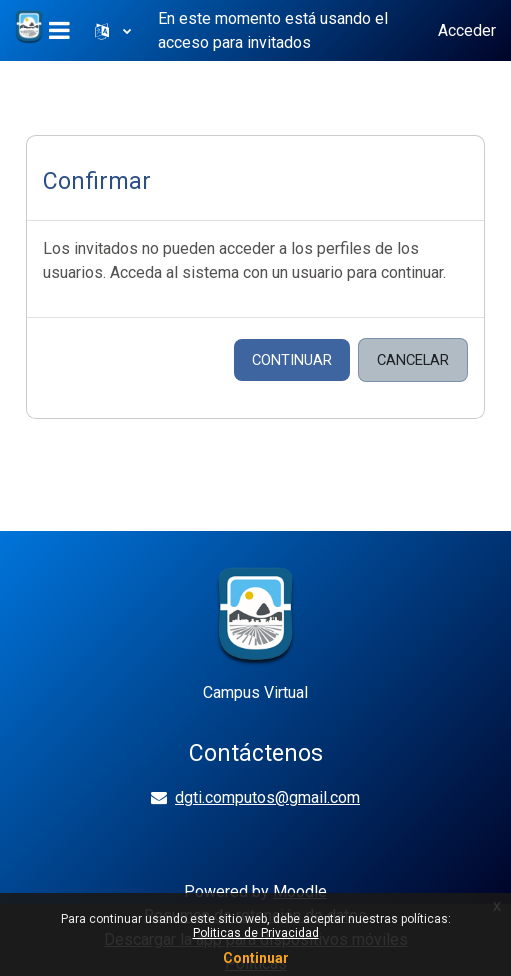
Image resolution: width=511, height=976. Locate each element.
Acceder (467, 30)
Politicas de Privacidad (256, 933)
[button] (113, 30)
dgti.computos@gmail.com (267, 797)
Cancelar (413, 360)
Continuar (292, 360)
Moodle (300, 891)
